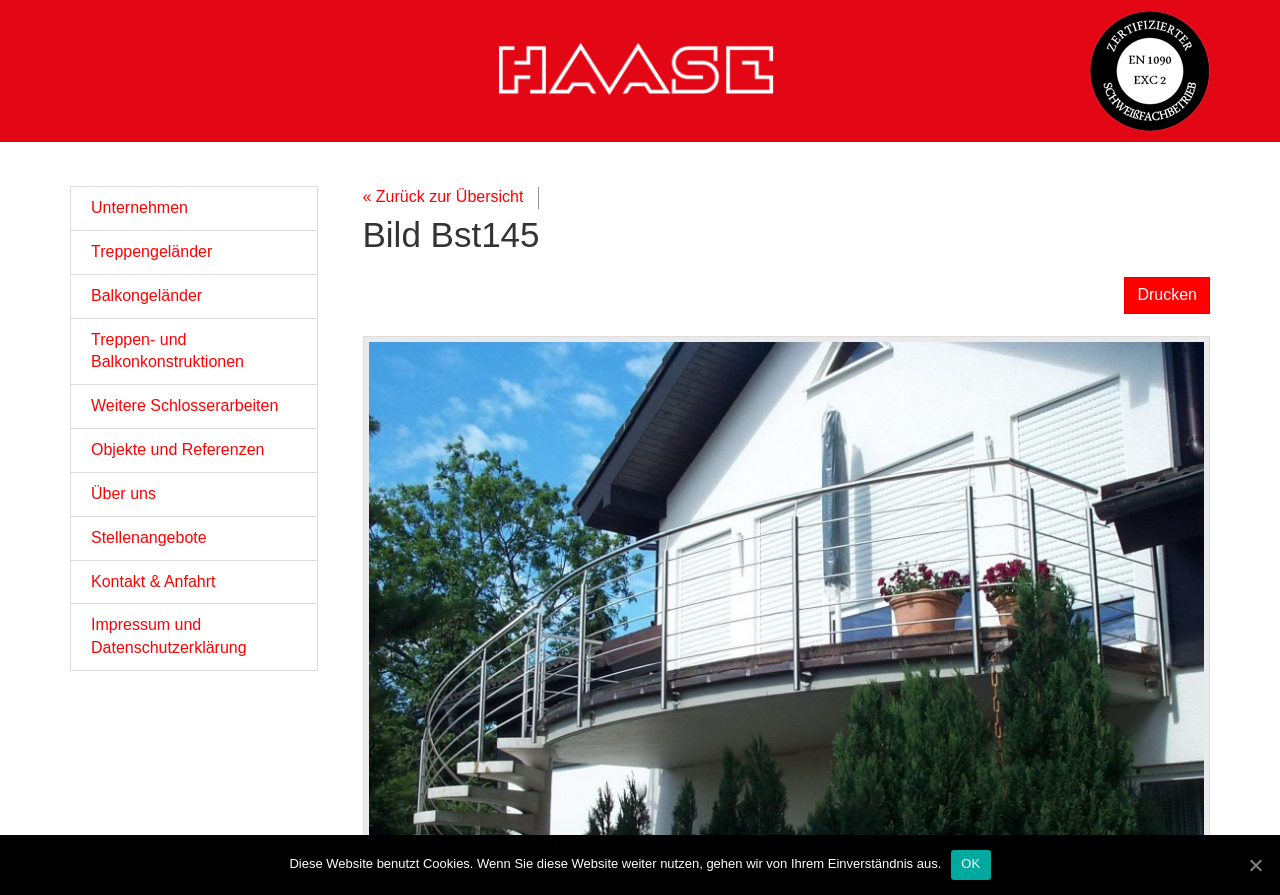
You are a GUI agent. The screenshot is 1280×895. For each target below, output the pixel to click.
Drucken (1167, 294)
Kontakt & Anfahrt (153, 581)
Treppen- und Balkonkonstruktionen (167, 351)
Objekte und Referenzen (177, 449)
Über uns (123, 493)
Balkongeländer (146, 295)
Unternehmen (139, 207)
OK (970, 863)
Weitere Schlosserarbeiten (184, 405)
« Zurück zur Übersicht (443, 196)
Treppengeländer (151, 251)
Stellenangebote (149, 537)
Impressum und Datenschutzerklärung (169, 636)
